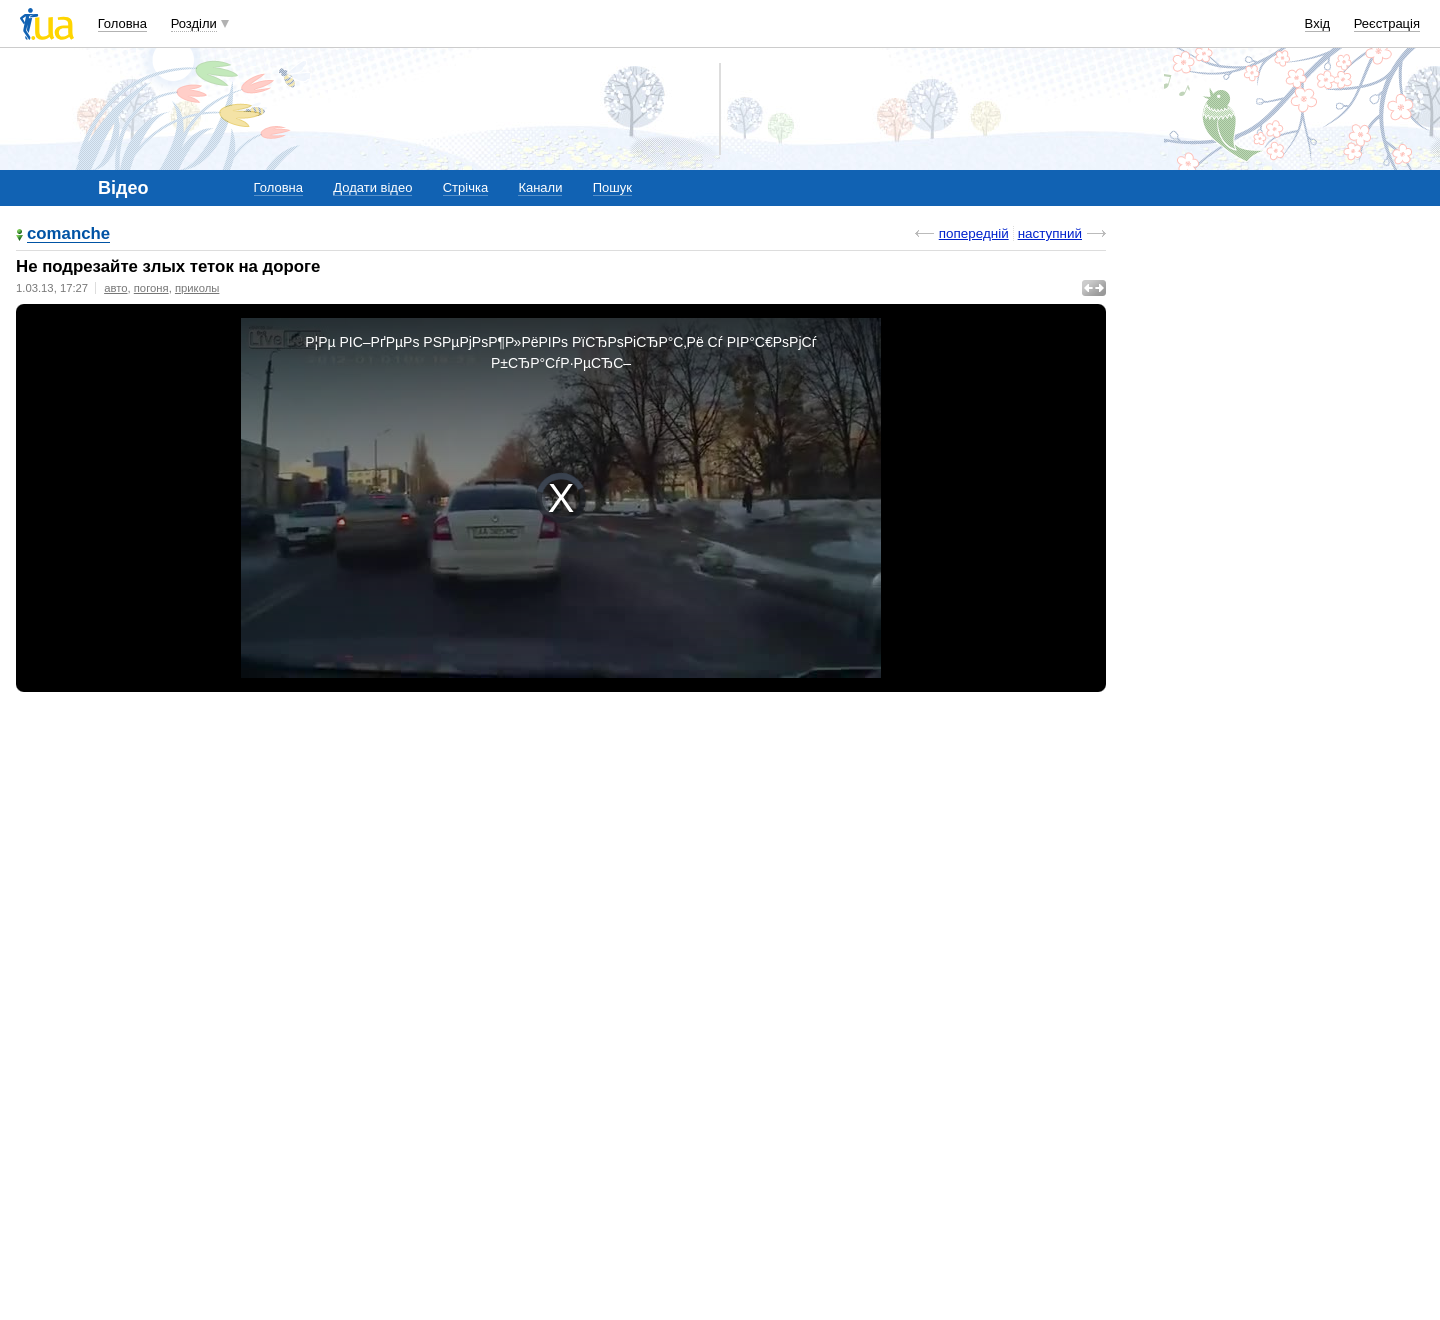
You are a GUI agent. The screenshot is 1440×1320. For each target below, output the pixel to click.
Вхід (1318, 23)
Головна (122, 23)
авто (115, 288)
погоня (151, 288)
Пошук (612, 187)
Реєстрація (1387, 23)
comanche (68, 234)
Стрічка (465, 187)
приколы (197, 288)
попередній (974, 233)
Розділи (194, 23)
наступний (1050, 233)
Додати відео (372, 187)
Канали (540, 187)
